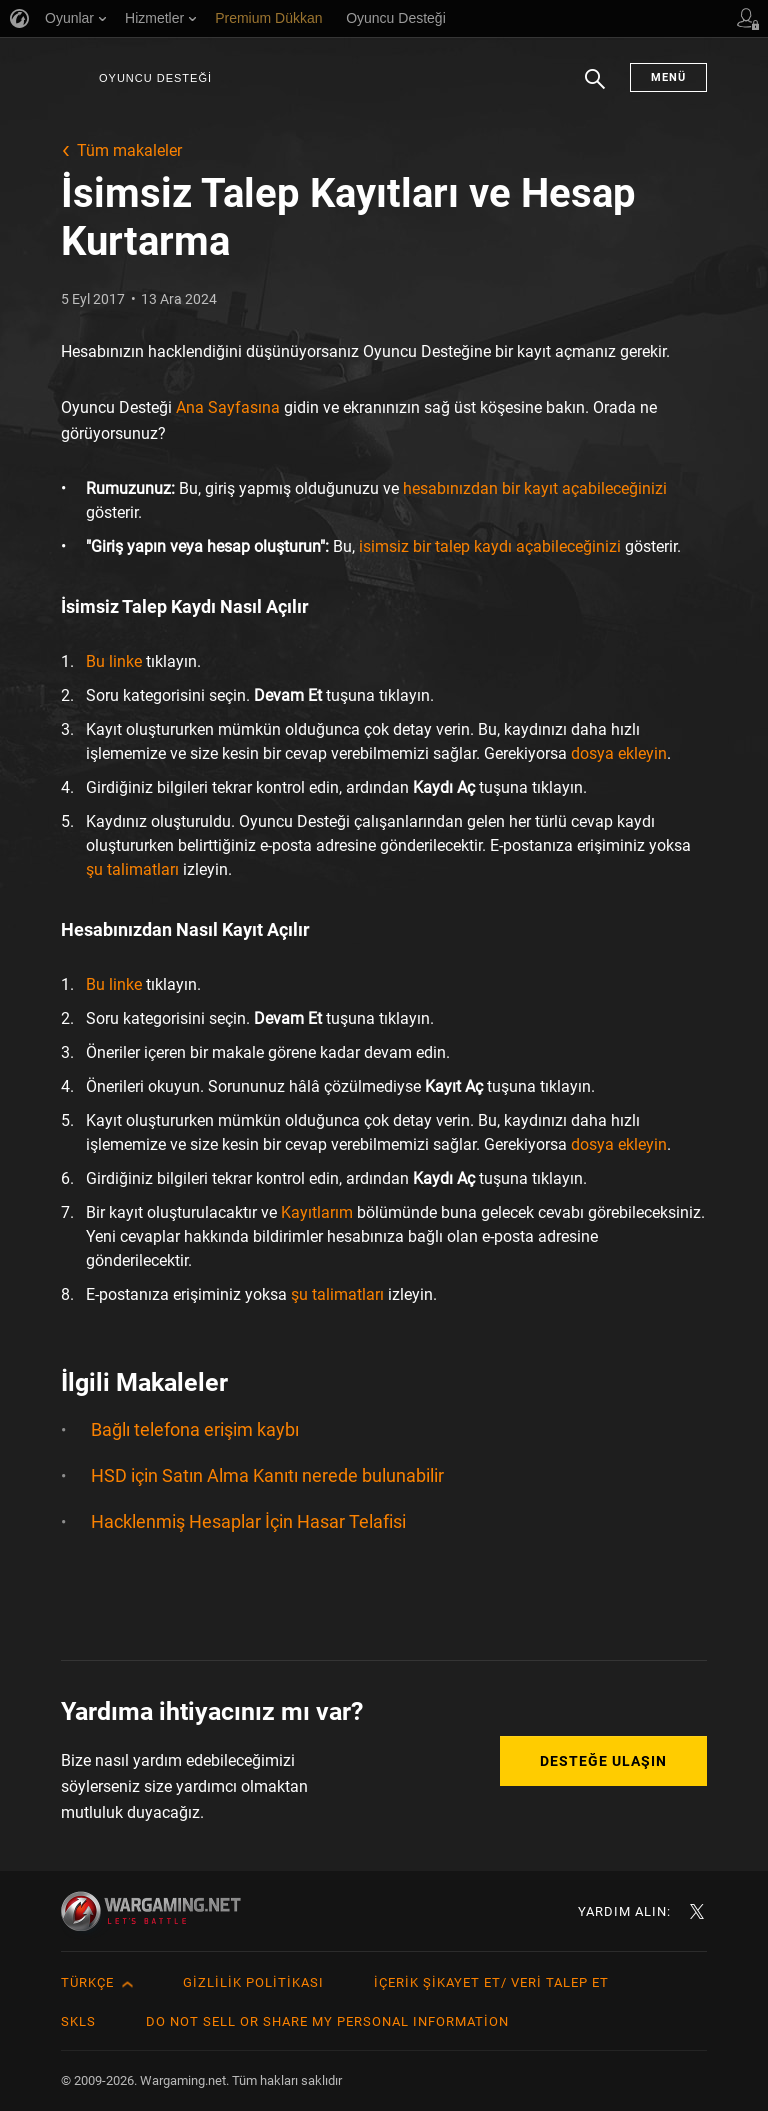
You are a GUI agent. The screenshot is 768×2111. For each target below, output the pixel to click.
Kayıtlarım (317, 1212)
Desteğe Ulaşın (603, 1761)
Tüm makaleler (129, 150)
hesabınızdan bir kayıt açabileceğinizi (535, 488)
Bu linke (114, 661)
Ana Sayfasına (228, 407)
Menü (668, 77)
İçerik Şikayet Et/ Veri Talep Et (491, 1982)
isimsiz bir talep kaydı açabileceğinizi (490, 546)
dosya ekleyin (619, 753)
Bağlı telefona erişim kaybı (195, 1429)
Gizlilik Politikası (253, 1982)
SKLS (78, 2021)
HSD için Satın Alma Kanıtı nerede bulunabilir (267, 1475)
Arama (595, 89)
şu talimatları (132, 869)
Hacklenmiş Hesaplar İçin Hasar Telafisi (248, 1521)
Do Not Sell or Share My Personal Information (327, 2021)
